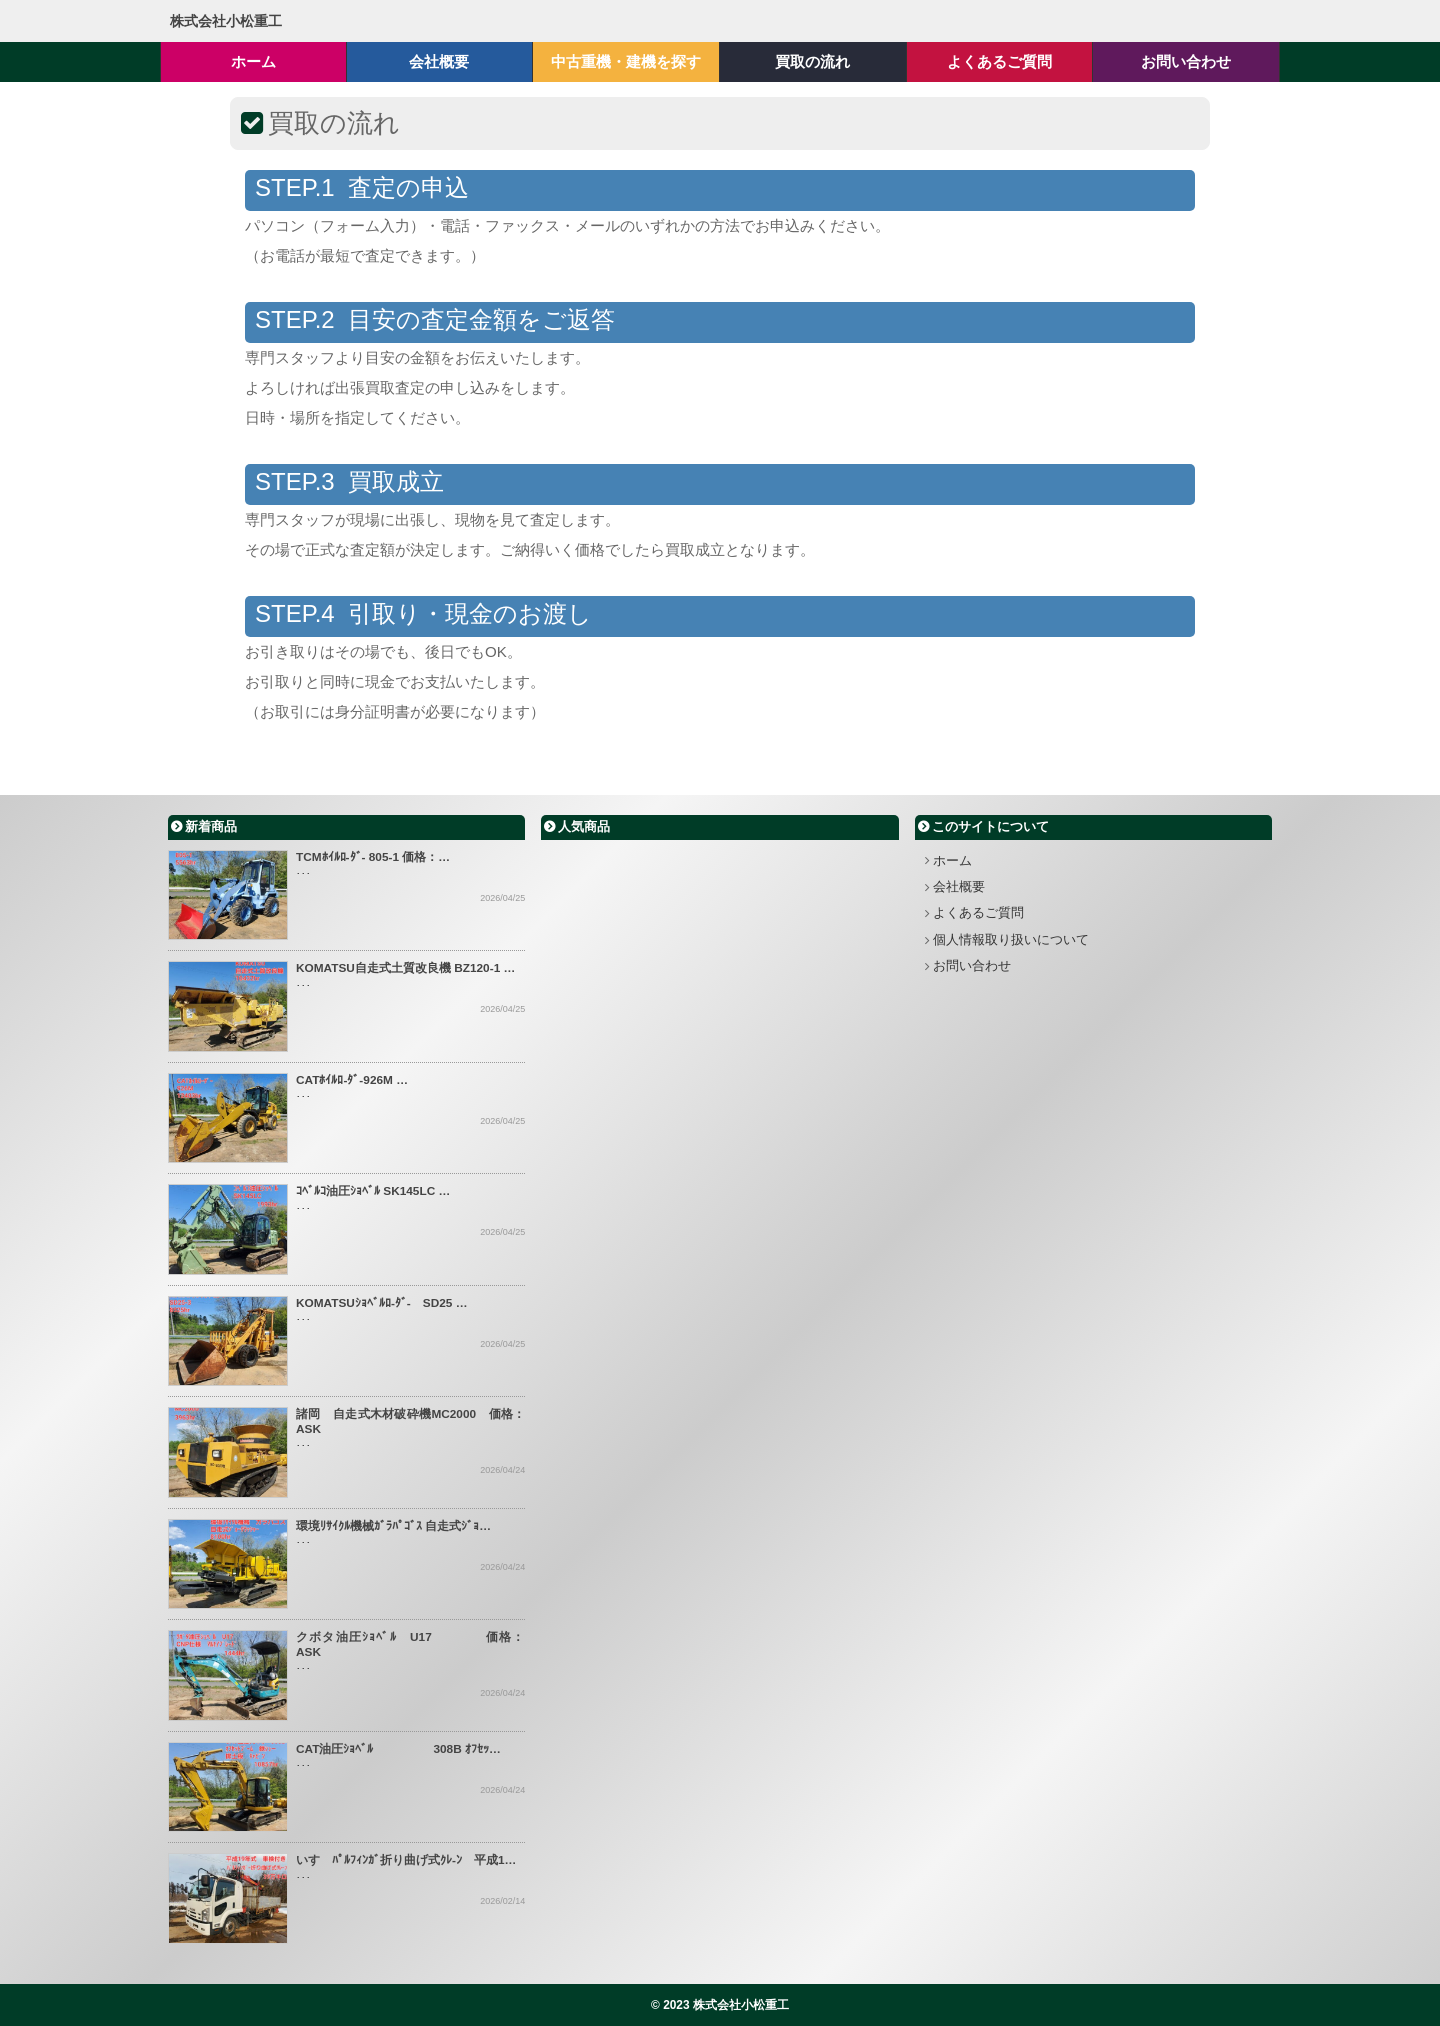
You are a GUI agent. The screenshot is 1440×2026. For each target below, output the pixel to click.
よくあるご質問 (978, 912)
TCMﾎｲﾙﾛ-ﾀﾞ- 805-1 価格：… (373, 857)
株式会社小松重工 (226, 21)
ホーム (952, 860)
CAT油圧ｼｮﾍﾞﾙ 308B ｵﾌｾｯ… (398, 1749)
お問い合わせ (972, 965)
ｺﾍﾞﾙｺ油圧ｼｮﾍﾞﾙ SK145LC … (373, 1191)
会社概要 (959, 886)
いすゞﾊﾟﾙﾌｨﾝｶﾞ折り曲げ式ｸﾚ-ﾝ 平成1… (406, 1860)
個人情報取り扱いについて (1011, 939)
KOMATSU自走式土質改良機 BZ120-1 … (405, 968)
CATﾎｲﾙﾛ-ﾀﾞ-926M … (352, 1080)
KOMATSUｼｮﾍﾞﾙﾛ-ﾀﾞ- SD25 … (382, 1303)
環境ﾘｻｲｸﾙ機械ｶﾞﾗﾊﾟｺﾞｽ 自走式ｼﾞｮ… (393, 1526)
